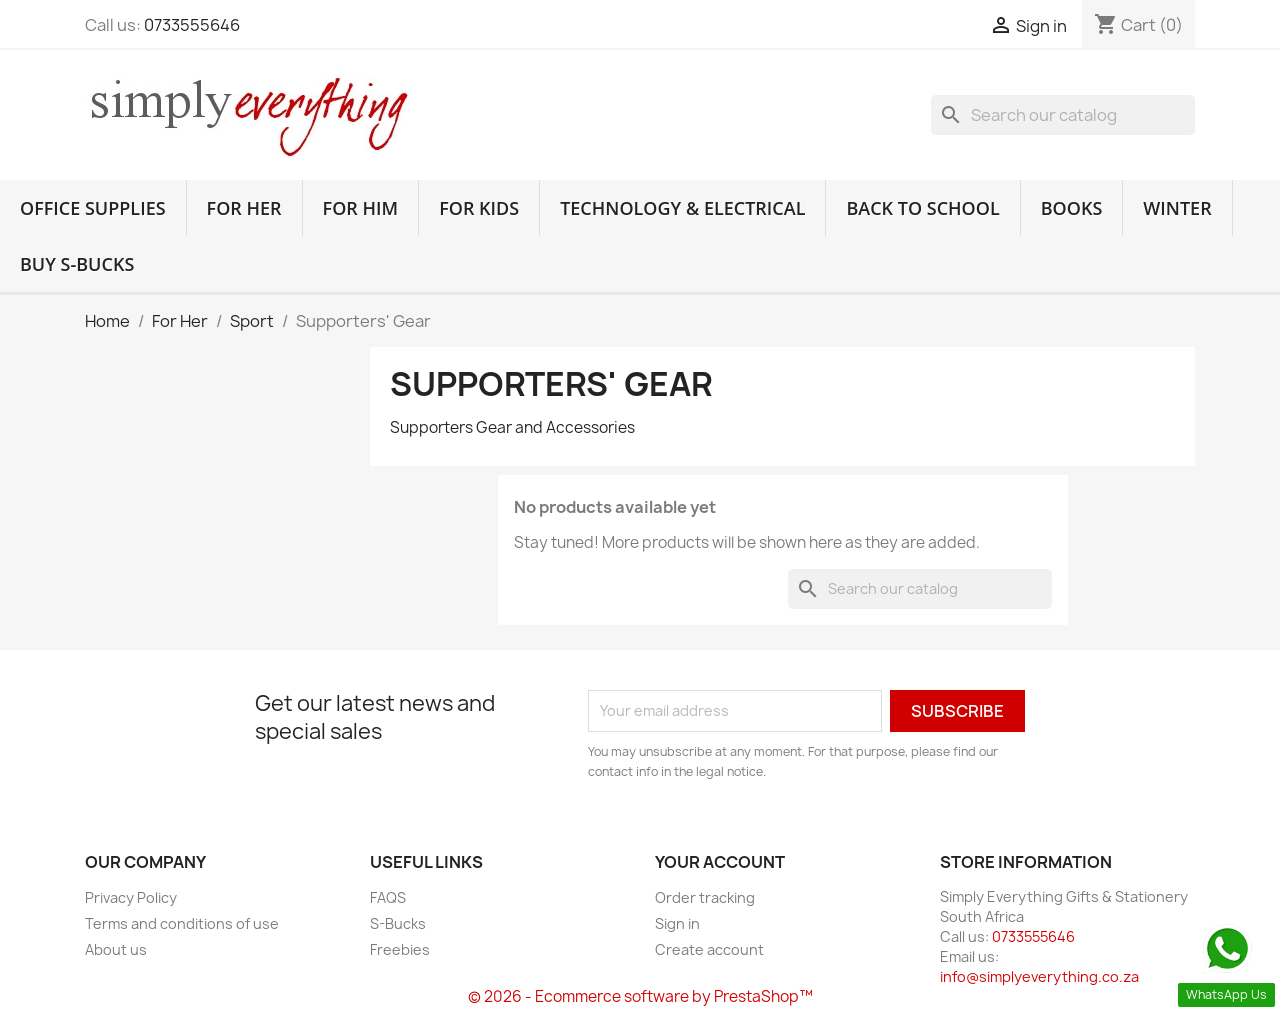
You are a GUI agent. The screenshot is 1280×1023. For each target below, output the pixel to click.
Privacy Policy (131, 897)
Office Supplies (93, 208)
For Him (361, 208)
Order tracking (705, 897)
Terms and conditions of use (182, 923)
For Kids (479, 208)
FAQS (388, 897)
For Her (244, 208)
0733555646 (192, 25)
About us (116, 949)
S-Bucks (398, 923)
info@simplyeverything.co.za (1039, 976)
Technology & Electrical (682, 208)
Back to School (922, 208)
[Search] (1063, 115)
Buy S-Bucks (77, 264)
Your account (720, 862)
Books (1072, 208)
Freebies (400, 949)
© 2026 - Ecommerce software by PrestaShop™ (640, 996)
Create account (709, 949)
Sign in (677, 923)
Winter (1177, 208)
